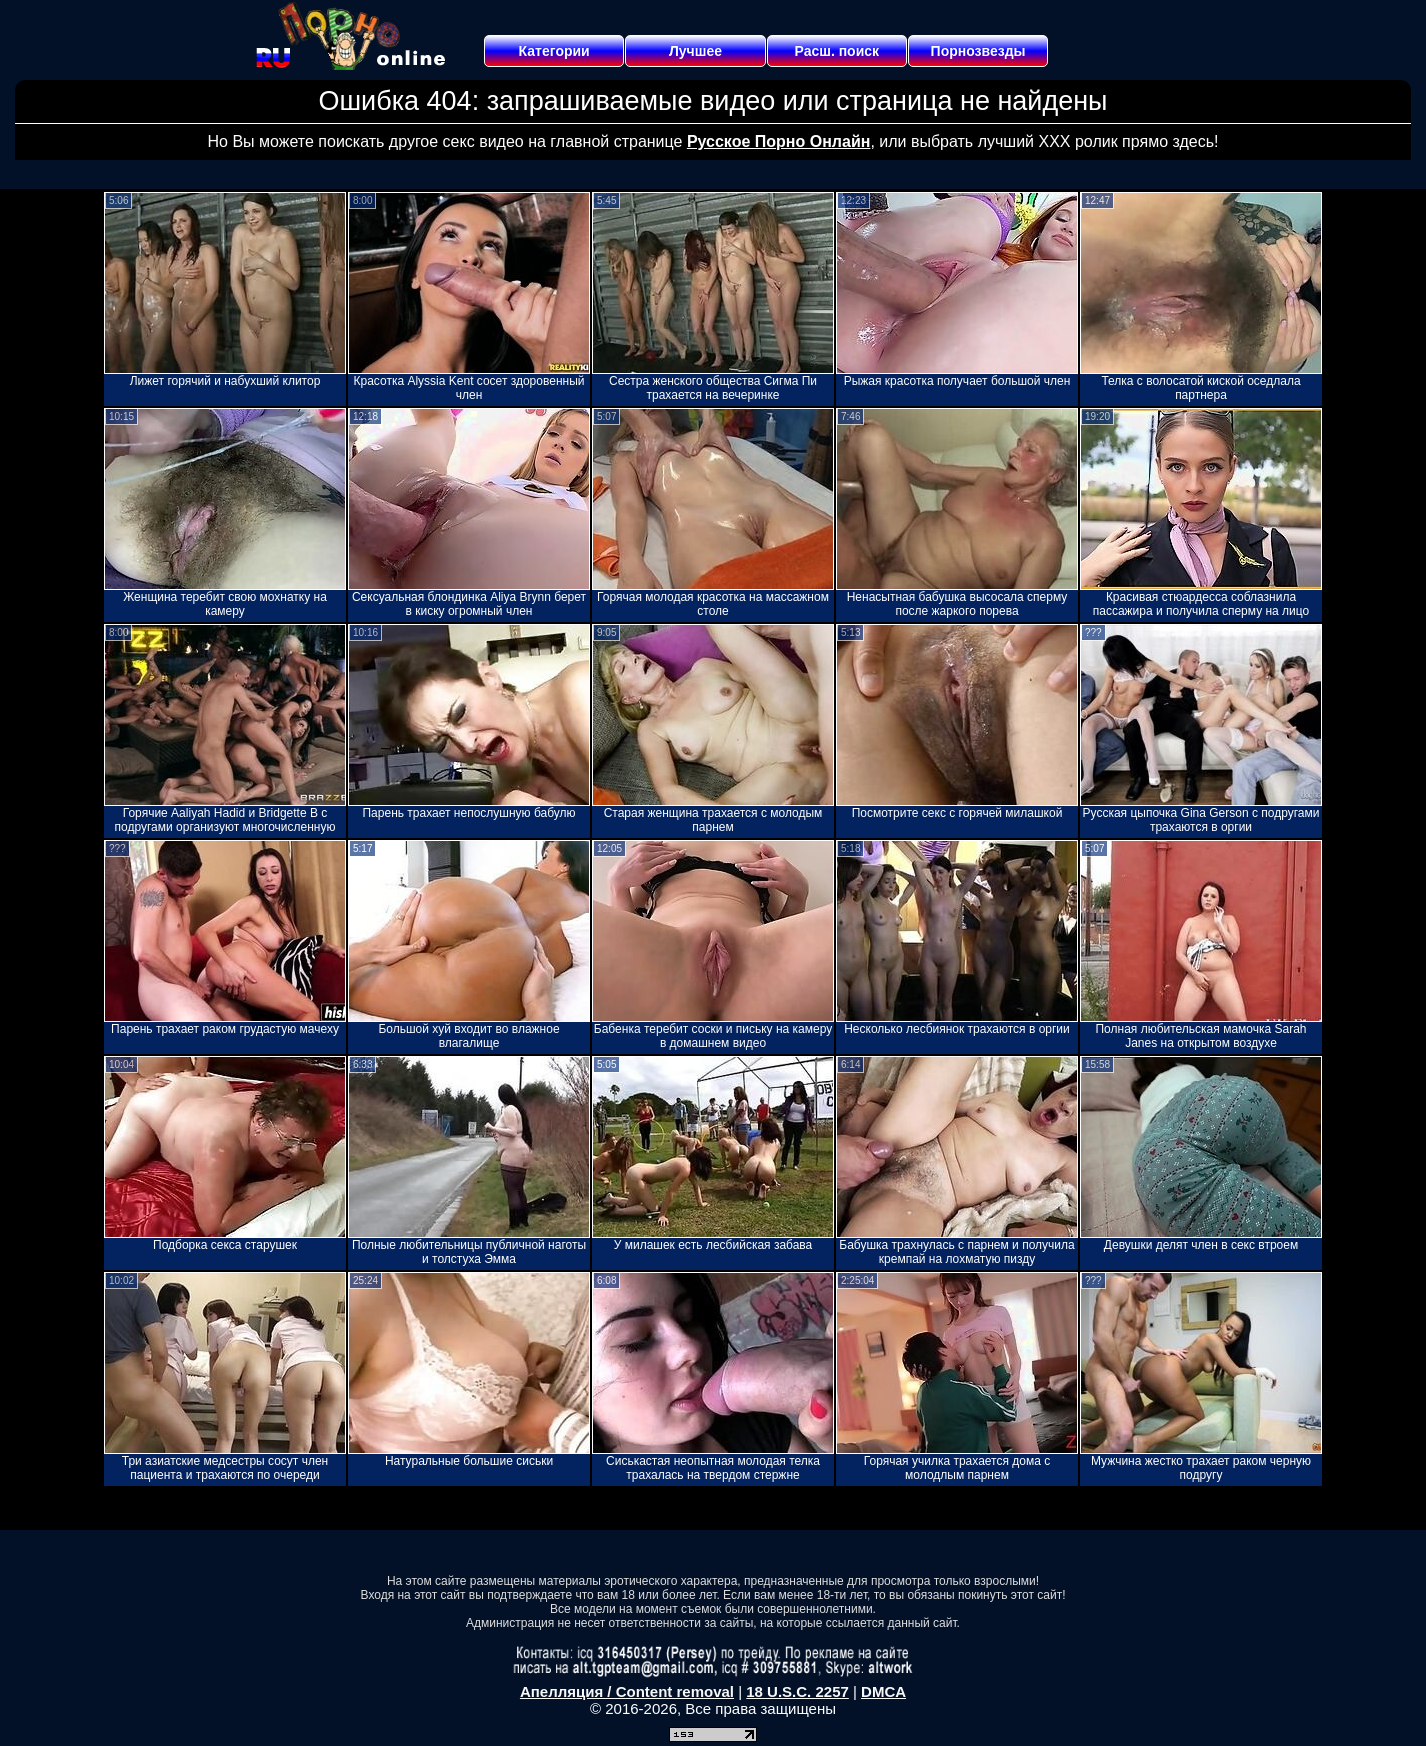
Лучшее (695, 51)
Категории (554, 51)
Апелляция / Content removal (627, 1691)
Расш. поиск (836, 51)
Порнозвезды (978, 51)
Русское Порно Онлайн (778, 141)
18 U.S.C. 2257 (797, 1691)
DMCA (883, 1691)
